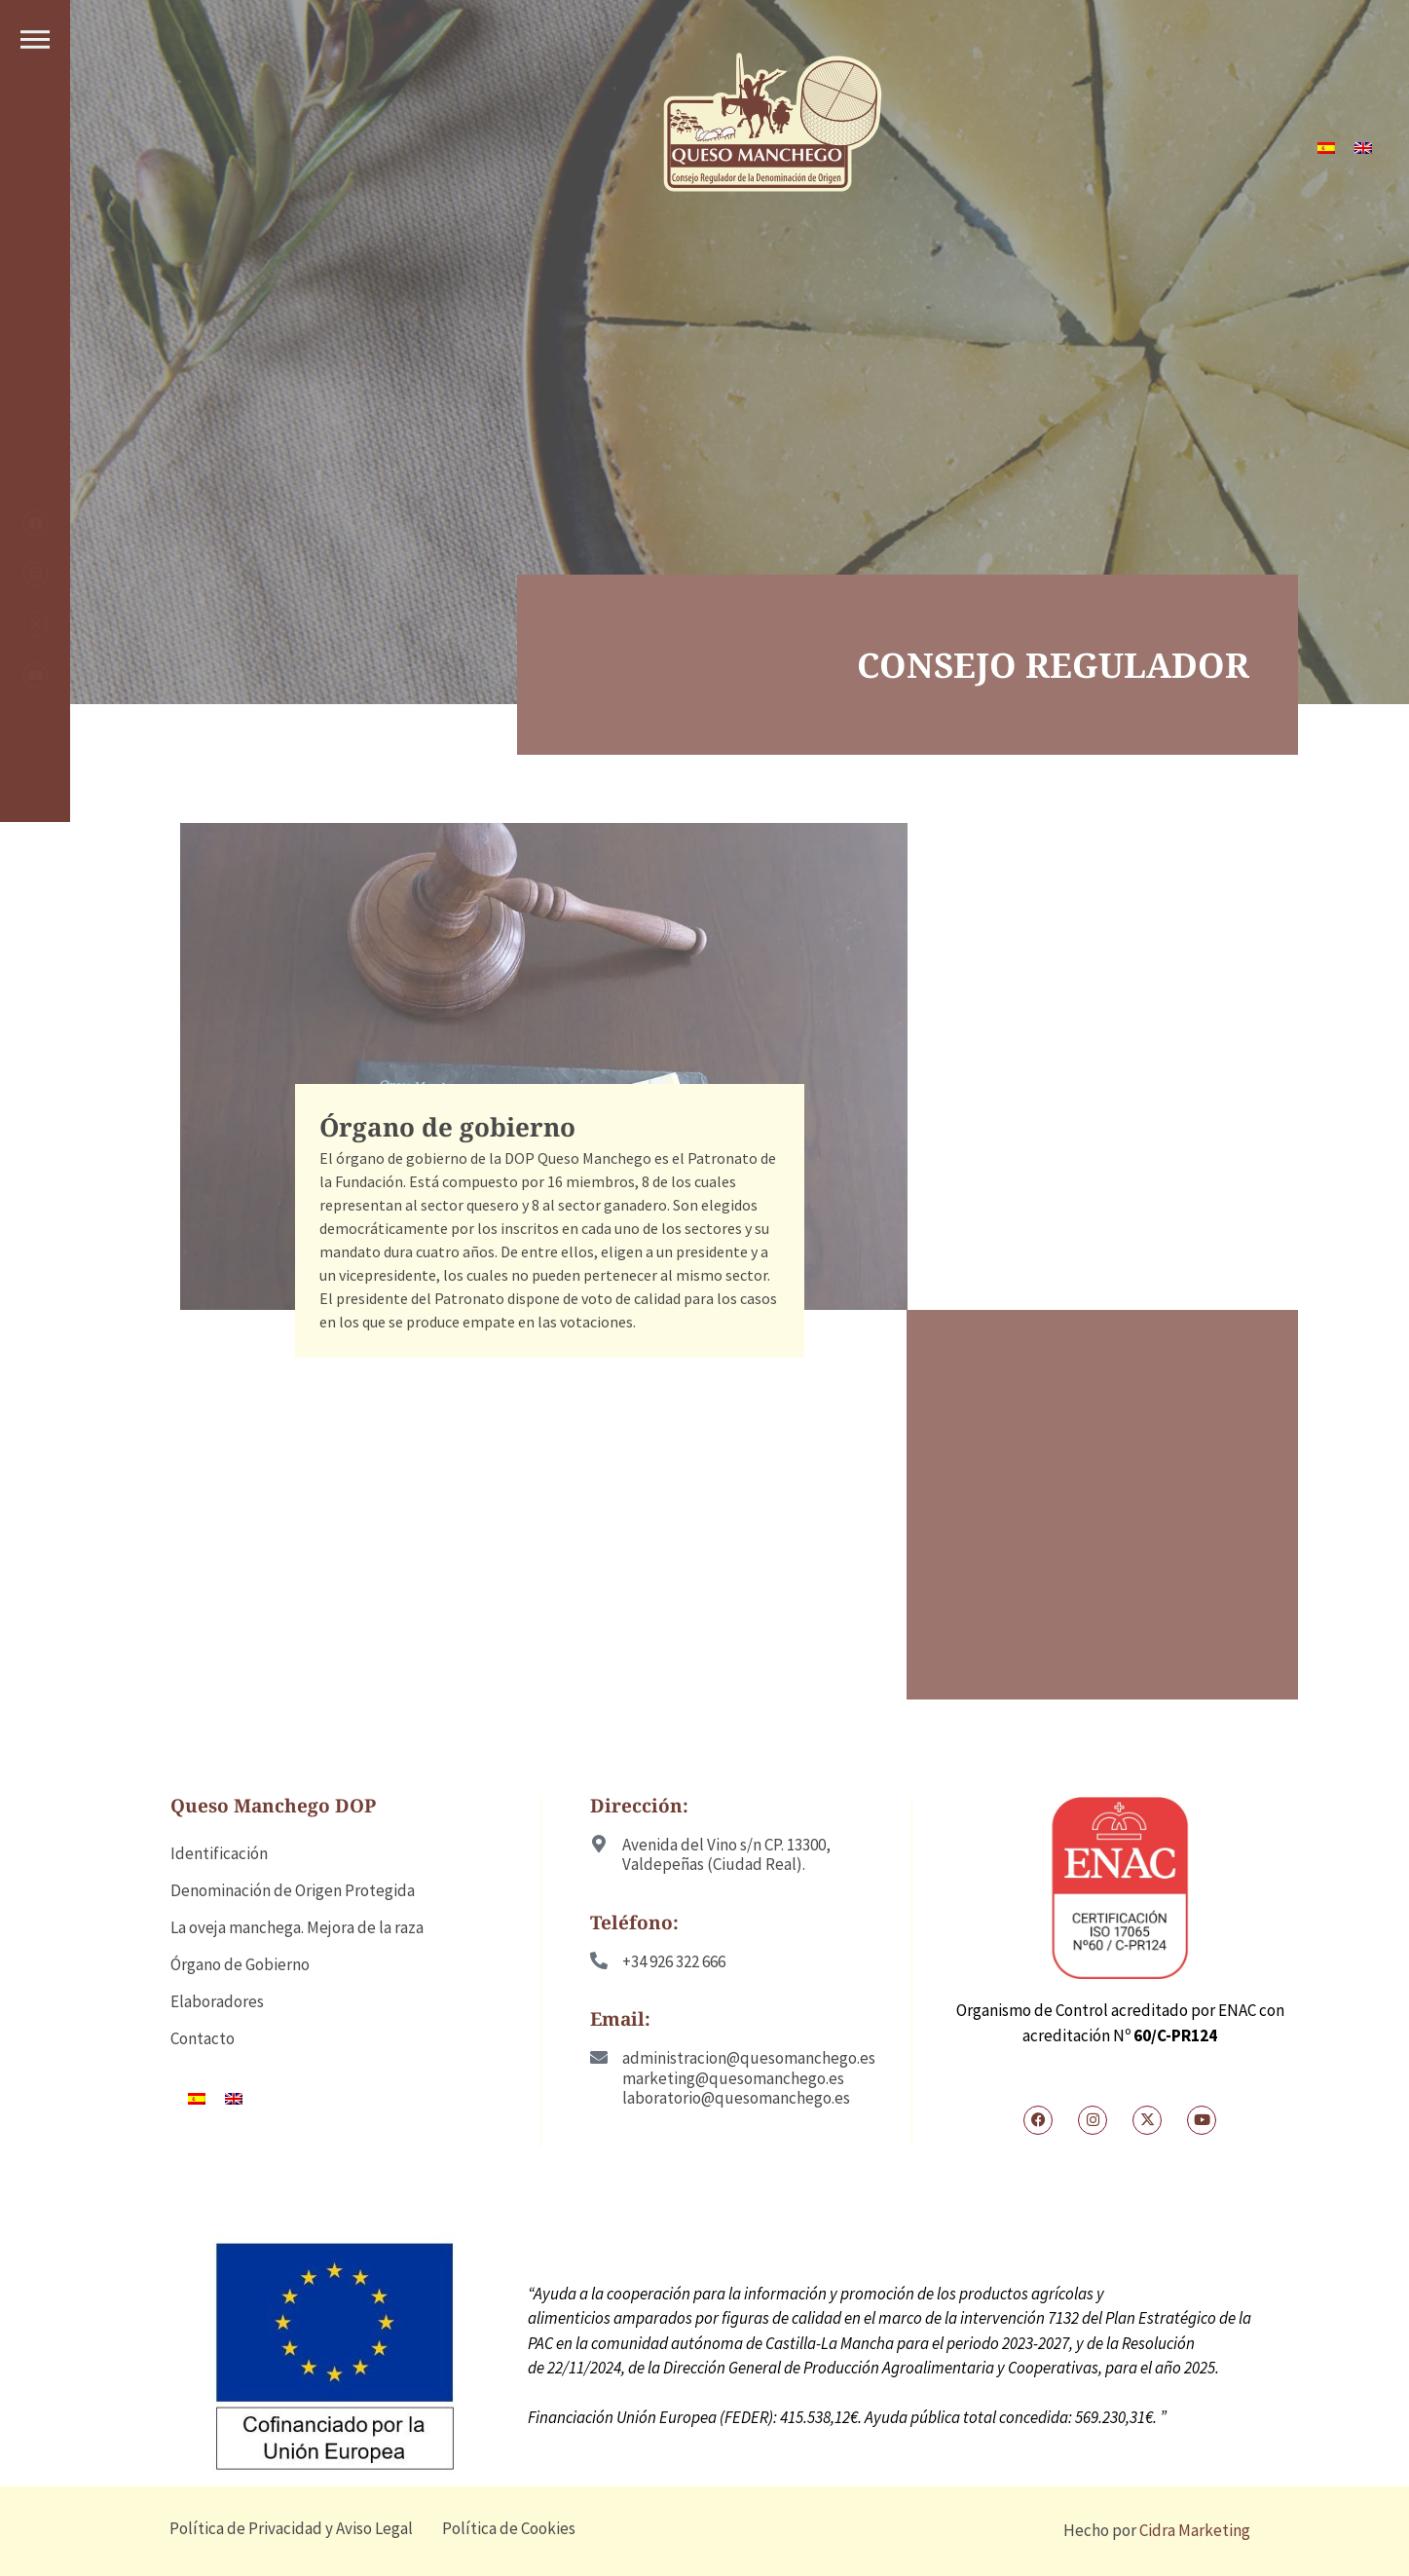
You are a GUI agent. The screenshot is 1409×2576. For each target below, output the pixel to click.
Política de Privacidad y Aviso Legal (291, 2528)
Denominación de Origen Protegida (292, 1890)
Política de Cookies (508, 2528)
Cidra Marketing (1194, 2530)
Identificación (219, 1853)
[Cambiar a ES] (1326, 148)
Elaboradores (217, 2001)
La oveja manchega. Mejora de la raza (297, 1927)
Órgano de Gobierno (240, 1964)
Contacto (202, 2038)
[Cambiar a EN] (1363, 148)
